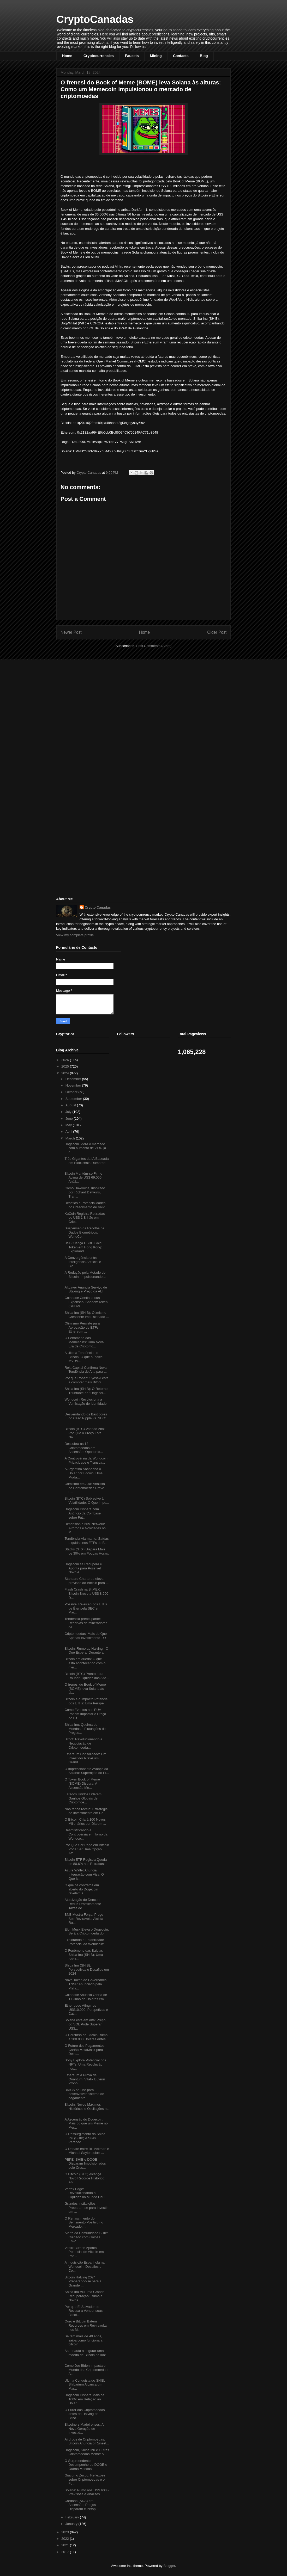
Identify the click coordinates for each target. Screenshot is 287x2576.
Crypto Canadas (98, 907)
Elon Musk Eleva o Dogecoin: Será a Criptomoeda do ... (86, 1931)
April (69, 1131)
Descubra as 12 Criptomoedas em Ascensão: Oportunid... (83, 1448)
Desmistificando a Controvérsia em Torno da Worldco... (85, 1834)
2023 (65, 2532)
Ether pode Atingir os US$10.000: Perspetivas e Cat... (86, 2010)
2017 (65, 2552)
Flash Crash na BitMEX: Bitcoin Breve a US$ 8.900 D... (86, 1593)
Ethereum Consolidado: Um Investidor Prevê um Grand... (85, 1758)
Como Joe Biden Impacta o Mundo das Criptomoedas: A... (86, 2370)
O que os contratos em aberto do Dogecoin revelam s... (81, 1889)
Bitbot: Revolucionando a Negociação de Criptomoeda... (83, 1743)
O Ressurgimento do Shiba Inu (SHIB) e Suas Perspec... (84, 2138)
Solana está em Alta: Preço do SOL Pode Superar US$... (84, 2024)
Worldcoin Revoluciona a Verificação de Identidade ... (85, 1403)
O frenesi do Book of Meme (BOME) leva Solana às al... (85, 1688)
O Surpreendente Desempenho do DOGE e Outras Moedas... (85, 2465)
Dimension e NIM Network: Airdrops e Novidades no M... (84, 1528)
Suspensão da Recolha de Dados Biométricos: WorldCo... (84, 1232)
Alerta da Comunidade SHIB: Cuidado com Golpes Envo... (86, 2237)
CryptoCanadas (95, 19)
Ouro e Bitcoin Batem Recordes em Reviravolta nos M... (85, 2325)
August (71, 1105)
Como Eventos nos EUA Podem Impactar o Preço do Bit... (85, 1714)
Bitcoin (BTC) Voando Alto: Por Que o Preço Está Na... (84, 1433)
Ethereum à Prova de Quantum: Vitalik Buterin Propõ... (84, 2079)
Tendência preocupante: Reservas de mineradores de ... (85, 1623)
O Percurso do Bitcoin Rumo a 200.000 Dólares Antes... (86, 2037)
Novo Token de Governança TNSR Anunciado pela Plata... (85, 1984)
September (74, 1099)
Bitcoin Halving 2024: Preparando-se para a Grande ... (82, 2281)
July (69, 1112)
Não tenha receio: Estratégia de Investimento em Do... (85, 1811)
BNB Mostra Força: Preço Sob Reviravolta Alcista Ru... (83, 1919)
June (69, 1118)
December (73, 1079)
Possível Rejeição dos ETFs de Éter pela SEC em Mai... (85, 1608)
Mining (156, 56)
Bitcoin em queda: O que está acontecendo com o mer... (84, 1663)
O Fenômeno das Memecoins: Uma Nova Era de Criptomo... (84, 1342)
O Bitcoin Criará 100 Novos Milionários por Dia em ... (85, 1821)
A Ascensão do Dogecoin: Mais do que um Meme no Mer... (85, 2123)
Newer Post (71, 632)
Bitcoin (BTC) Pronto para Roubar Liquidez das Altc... (86, 1676)
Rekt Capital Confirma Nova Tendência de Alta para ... (85, 1370)
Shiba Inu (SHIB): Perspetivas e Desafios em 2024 (86, 1969)
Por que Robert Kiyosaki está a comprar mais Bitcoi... (86, 1380)
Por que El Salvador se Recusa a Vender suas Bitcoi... (83, 2311)
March (70, 1138)
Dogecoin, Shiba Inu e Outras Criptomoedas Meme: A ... (86, 2452)
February (72, 2517)
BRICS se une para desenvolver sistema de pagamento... (84, 2094)
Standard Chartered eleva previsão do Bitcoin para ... (86, 1581)
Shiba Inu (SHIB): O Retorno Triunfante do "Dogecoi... (85, 1391)
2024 (65, 1073)
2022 (65, 2539)
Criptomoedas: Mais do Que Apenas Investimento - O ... (85, 1638)
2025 (65, 1066)
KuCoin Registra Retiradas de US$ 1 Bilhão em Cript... (84, 1218)
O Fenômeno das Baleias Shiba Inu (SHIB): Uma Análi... (83, 1955)
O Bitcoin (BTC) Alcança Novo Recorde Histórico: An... (84, 2178)
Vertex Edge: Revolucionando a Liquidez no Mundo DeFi (84, 2193)
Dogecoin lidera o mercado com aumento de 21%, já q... (85, 1148)
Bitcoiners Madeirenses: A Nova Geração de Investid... (84, 2429)
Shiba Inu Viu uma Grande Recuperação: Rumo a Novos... (84, 2296)
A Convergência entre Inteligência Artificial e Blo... (82, 1262)
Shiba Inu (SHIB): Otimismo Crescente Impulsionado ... (86, 1315)
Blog (204, 56)
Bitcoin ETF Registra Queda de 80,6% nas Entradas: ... (86, 1862)
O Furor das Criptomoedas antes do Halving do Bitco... (84, 2414)
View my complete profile (75, 935)
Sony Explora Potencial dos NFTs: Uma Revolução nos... (85, 2064)
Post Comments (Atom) (153, 646)
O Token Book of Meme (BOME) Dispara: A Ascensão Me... (82, 1783)
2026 (65, 1060)
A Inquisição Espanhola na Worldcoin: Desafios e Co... (84, 2266)
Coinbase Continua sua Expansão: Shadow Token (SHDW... (85, 1302)
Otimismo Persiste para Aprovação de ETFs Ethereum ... (82, 1327)
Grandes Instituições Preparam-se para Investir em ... (85, 2208)
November (73, 1085)
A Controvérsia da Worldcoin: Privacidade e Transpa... (86, 1460)
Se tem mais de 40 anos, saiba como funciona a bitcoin (83, 2340)
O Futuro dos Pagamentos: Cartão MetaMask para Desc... (84, 2050)
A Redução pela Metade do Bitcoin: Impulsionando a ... (84, 1277)
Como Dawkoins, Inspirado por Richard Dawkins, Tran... (84, 1192)
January (72, 2524)
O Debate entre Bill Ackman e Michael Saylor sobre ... (86, 2151)
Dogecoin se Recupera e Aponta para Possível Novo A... (83, 1568)
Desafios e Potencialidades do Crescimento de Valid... (86, 1205)
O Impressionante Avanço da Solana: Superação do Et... (86, 1771)
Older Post (216, 632)
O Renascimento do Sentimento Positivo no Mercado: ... (83, 2222)
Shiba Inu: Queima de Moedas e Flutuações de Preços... (84, 1729)
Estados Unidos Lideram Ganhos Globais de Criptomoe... (82, 1798)
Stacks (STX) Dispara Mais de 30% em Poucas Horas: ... (86, 1553)
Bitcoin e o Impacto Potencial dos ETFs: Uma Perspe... (86, 1701)
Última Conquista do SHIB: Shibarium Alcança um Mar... (84, 2384)
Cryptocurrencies (98, 56)
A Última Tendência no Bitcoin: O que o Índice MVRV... (83, 1357)
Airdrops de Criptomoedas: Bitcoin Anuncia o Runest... (86, 2441)
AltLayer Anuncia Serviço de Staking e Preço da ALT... (85, 1289)
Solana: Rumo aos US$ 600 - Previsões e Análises (86, 2492)
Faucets (132, 56)
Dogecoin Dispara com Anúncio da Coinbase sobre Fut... (82, 1513)
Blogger (169, 2566)
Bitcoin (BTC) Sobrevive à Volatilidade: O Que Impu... (86, 1500)
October (72, 1092)
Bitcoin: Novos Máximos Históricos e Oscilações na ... (86, 2109)
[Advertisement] (95, 700)
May (69, 1125)
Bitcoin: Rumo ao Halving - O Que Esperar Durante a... (86, 1651)
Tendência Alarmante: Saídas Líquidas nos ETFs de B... (86, 1541)
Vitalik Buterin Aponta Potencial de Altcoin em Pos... (84, 2252)
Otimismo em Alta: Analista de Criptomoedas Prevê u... (84, 1488)
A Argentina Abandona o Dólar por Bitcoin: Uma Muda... (83, 1473)
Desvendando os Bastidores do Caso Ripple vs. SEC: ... (85, 1418)
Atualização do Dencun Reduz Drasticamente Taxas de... (82, 1904)
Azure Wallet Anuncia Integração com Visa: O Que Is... (84, 1874)
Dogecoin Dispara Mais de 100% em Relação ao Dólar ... (84, 2399)
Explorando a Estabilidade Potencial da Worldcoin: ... (86, 1942)
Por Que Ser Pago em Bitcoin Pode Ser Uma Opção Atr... (86, 1849)
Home (67, 56)
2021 (65, 2545)
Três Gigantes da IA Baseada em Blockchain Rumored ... (86, 1163)
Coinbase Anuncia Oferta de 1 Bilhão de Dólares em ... (85, 1997)
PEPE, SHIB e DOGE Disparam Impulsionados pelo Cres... (85, 2164)
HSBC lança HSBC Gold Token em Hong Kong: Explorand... (83, 1247)
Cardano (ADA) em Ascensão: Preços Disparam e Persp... (81, 2505)
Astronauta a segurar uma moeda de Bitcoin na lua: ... (85, 2355)
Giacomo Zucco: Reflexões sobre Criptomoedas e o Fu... (84, 2479)
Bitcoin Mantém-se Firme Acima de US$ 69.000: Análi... (83, 1178)
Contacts (181, 56)
